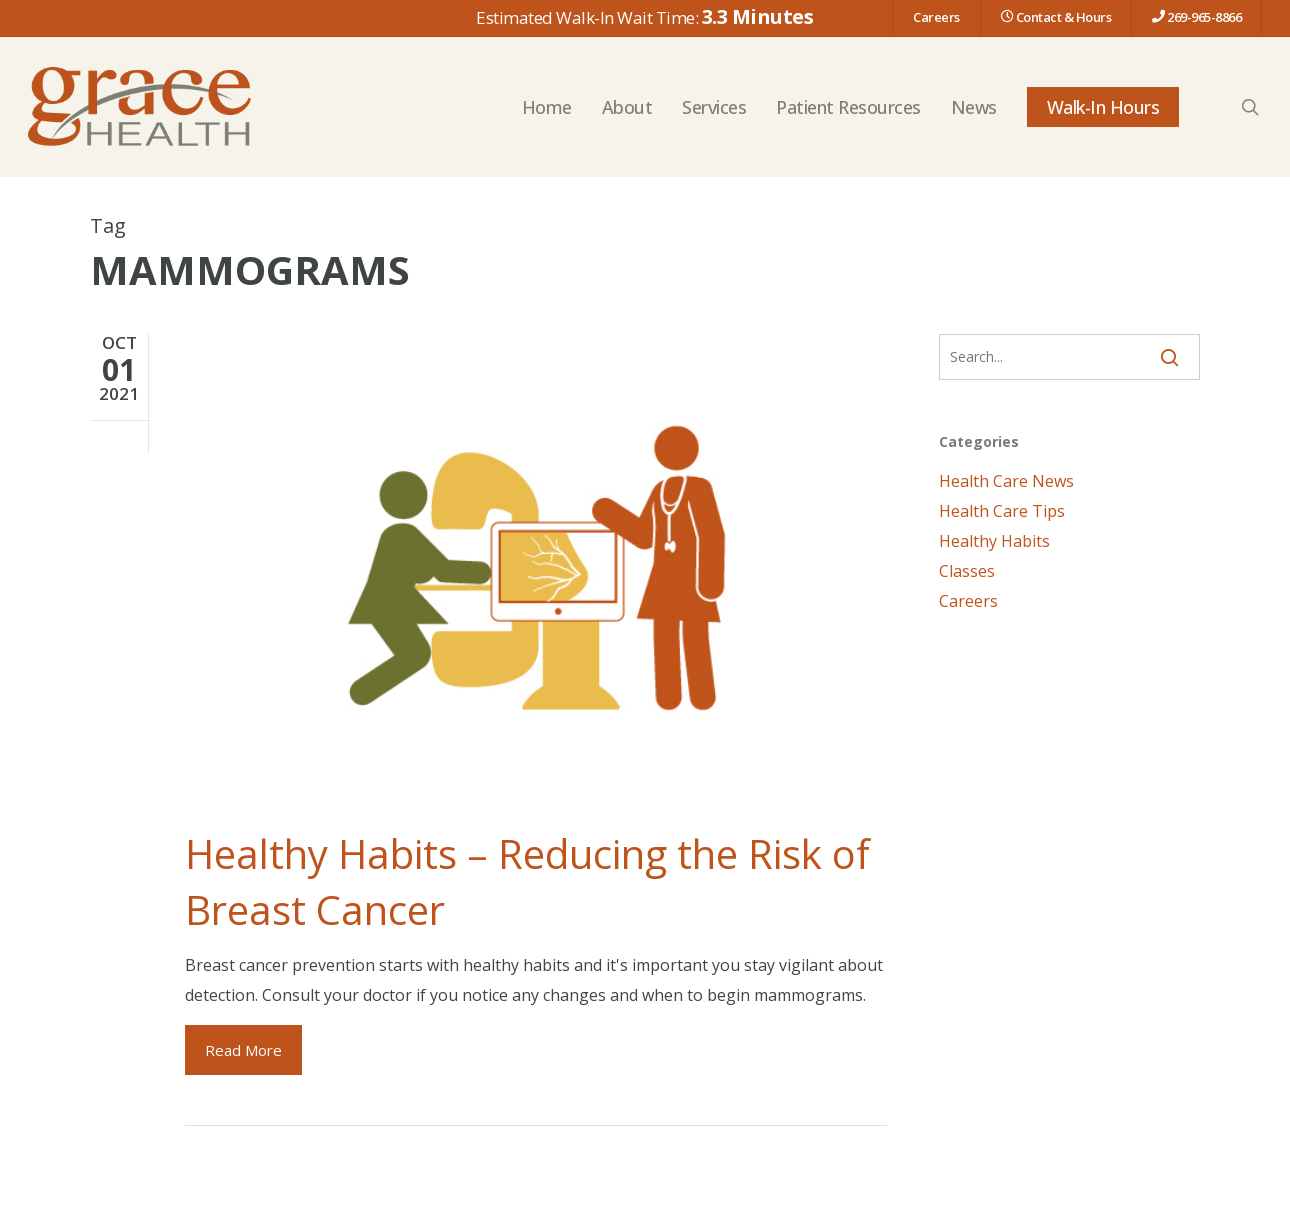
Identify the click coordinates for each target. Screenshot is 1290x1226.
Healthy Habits (994, 541)
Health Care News (1006, 481)
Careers (968, 601)
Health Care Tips (1002, 511)
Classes (967, 571)
